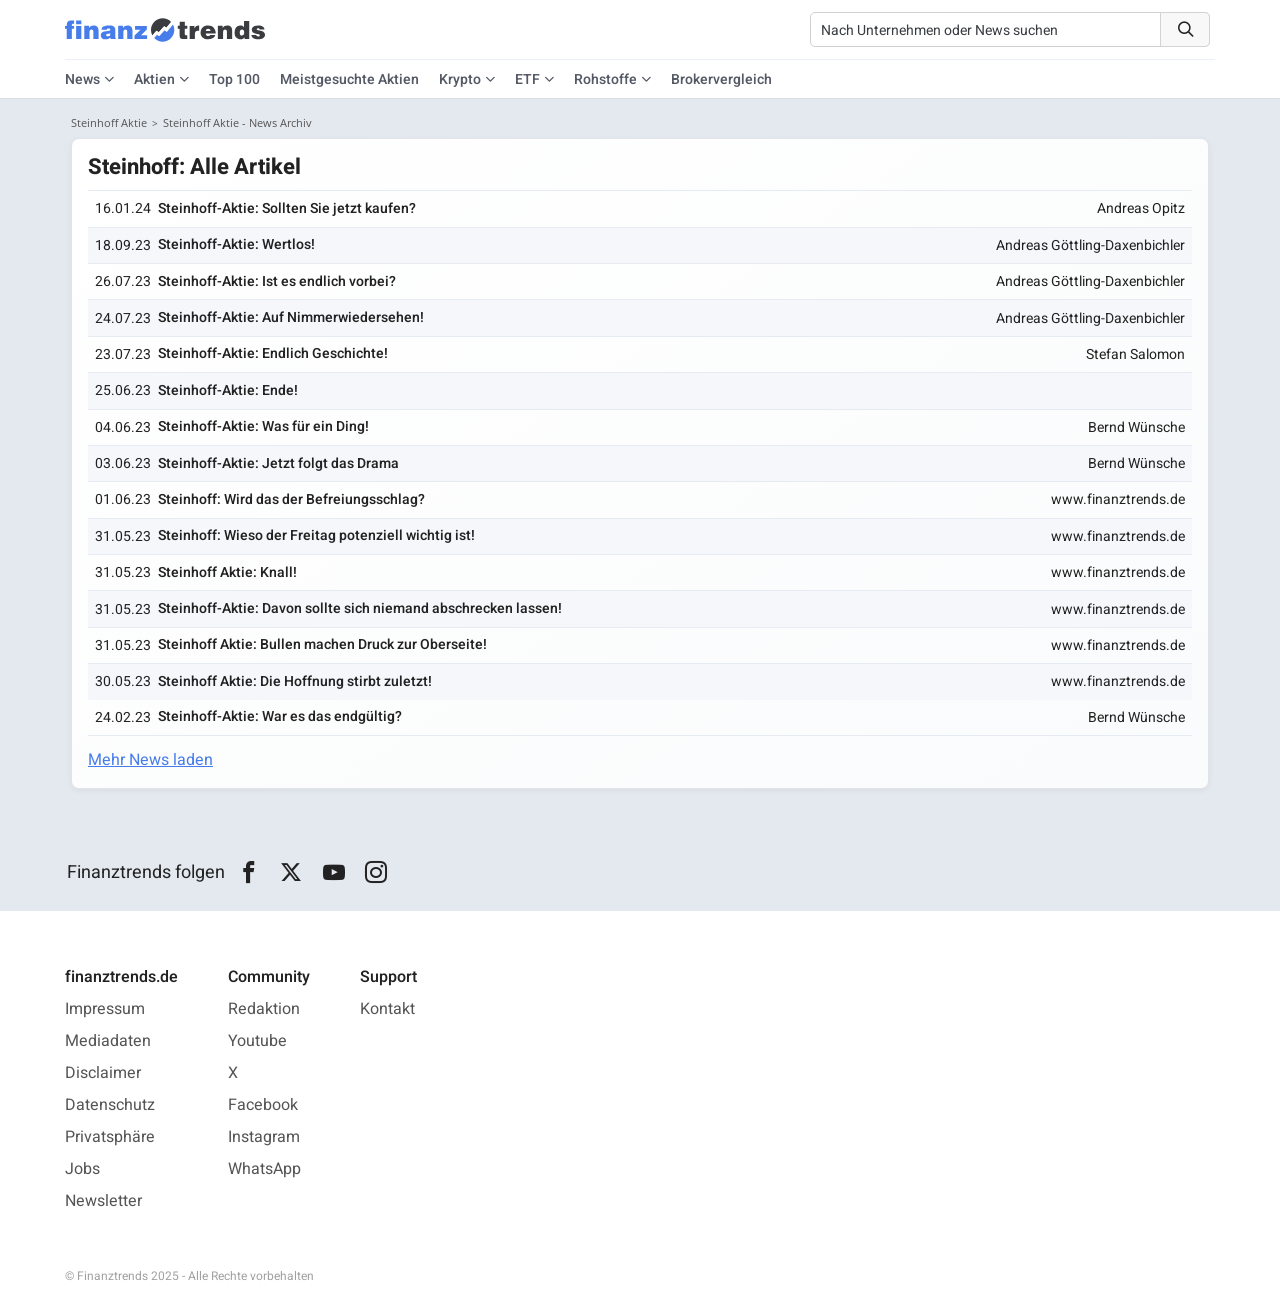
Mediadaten (108, 1041)
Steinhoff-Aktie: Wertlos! (236, 244)
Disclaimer (103, 1073)
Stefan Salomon (1135, 354)
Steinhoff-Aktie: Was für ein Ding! (263, 426)
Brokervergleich (721, 79)
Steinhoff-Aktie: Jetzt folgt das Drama (278, 463)
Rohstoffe (605, 79)
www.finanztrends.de (1118, 499)
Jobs (82, 1169)
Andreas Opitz (1141, 208)
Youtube (257, 1041)
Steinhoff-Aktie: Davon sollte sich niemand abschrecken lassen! (360, 608)
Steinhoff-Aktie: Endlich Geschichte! (273, 353)
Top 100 (234, 79)
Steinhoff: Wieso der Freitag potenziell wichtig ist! (316, 535)
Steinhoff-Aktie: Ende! (228, 390)
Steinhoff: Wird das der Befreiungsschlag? (291, 499)
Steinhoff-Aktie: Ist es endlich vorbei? (277, 281)
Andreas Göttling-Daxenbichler (1090, 245)
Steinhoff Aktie (109, 122)
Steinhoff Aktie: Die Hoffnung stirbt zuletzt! (295, 681)
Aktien (154, 79)
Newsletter (103, 1201)
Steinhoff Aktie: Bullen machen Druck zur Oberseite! (322, 644)
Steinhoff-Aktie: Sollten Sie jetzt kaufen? (287, 208)
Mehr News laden (150, 760)
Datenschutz (110, 1105)
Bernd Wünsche (1136, 427)
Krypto (460, 79)
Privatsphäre (110, 1137)
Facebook (263, 1105)
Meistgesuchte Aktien (349, 79)
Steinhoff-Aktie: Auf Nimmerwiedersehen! (291, 317)
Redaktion (264, 1009)
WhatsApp (264, 1169)
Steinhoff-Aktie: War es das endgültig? (280, 716)
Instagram (264, 1137)
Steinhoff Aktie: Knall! (227, 572)
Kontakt (387, 1009)
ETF (527, 79)
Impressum (105, 1009)
